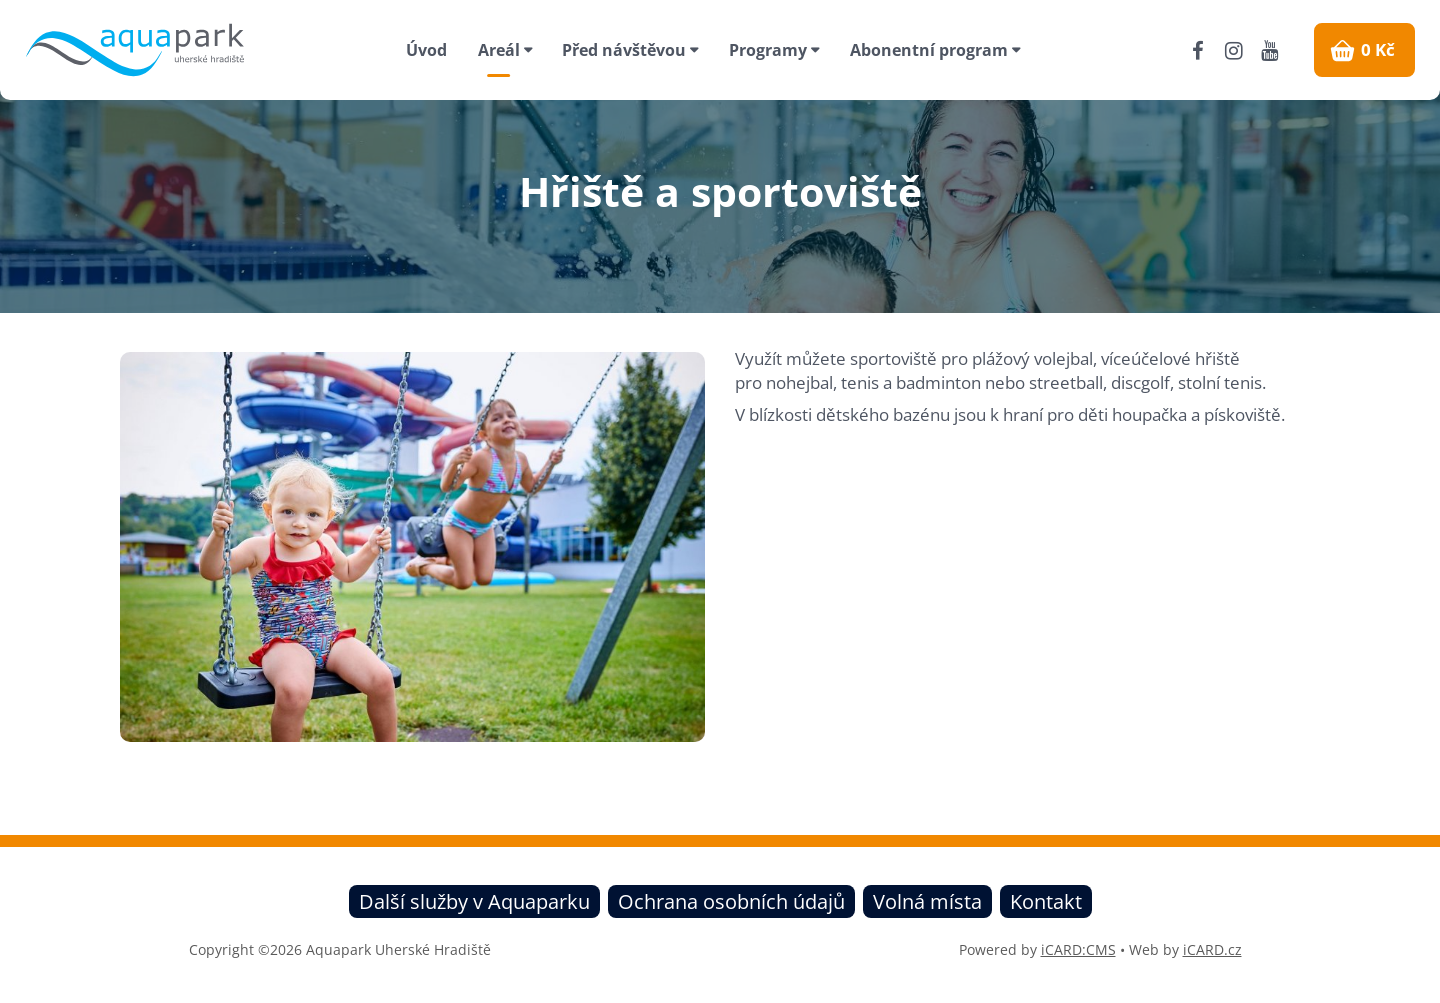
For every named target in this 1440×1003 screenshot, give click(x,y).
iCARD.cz (1212, 949)
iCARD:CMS (1078, 949)
